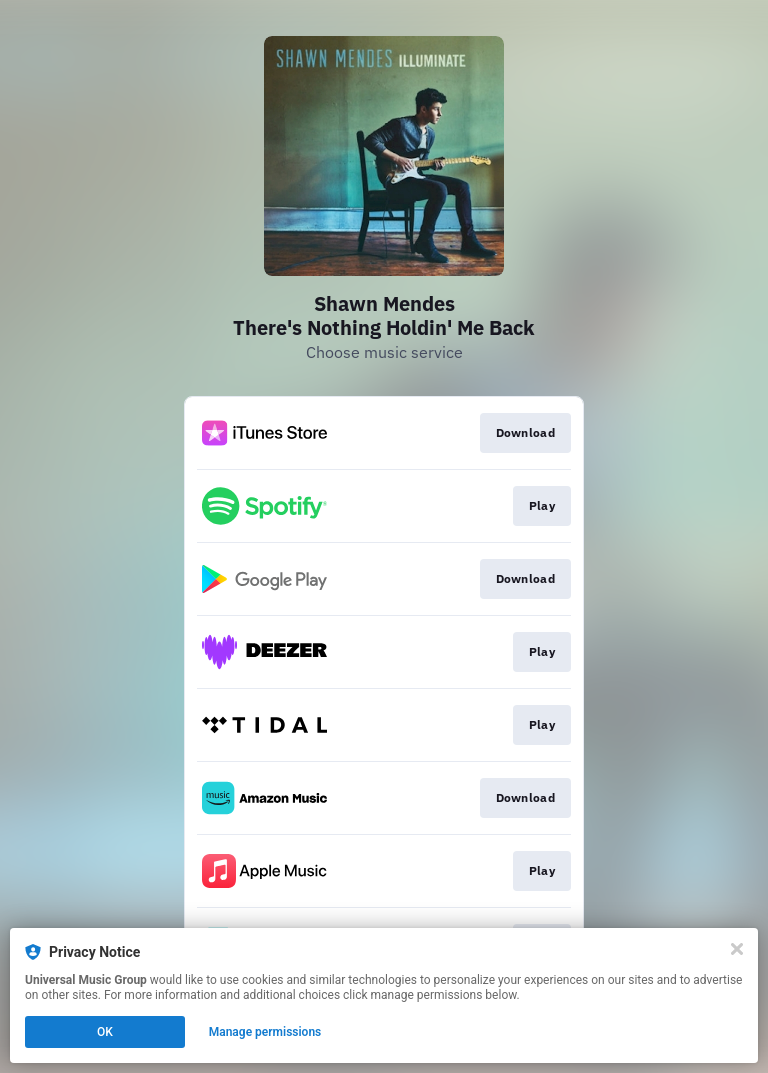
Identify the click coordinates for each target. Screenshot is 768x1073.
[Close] (737, 949)
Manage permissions (265, 1032)
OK (105, 1032)
